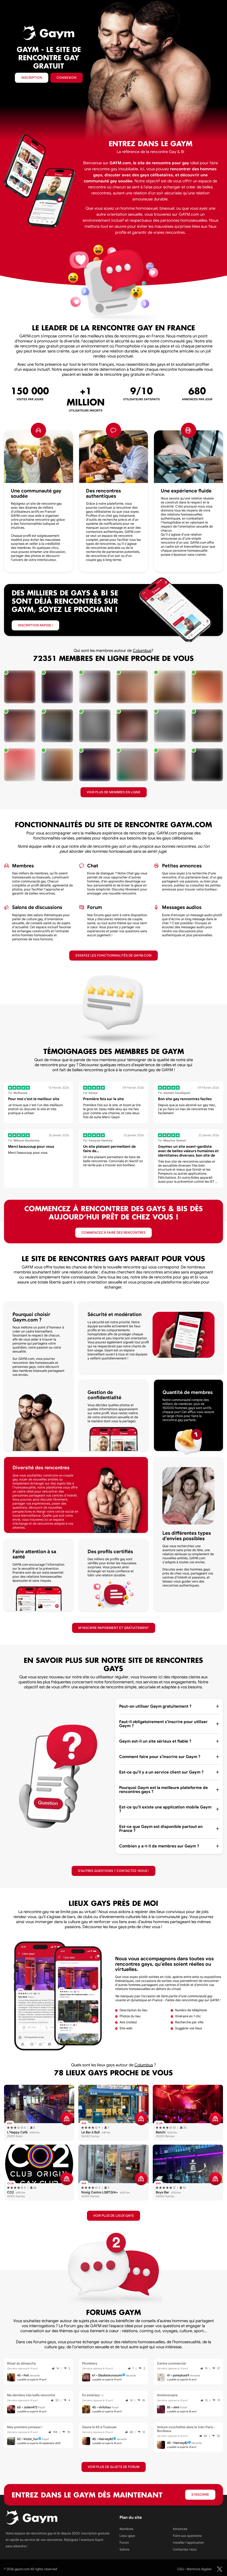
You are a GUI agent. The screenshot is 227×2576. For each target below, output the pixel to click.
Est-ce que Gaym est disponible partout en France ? (161, 1828)
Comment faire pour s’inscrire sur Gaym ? (159, 1756)
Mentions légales (199, 2569)
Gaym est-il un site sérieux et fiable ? (155, 1741)
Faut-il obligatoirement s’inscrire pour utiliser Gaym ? (163, 1723)
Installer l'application (188, 2543)
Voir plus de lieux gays (113, 2216)
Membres (126, 2529)
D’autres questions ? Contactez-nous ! (113, 1871)
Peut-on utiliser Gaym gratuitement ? (155, 1706)
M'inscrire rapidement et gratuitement (113, 1628)
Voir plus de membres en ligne (113, 792)
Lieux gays (127, 2536)
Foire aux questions (187, 2536)
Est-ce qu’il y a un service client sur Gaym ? (161, 1772)
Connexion (66, 78)
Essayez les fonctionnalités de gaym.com (113, 956)
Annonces (180, 2529)
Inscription (31, 78)
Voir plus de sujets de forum (113, 2467)
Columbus (142, 650)
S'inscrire (200, 2495)
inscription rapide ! (35, 625)
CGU (180, 2569)
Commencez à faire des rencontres (113, 1233)
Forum (124, 2543)
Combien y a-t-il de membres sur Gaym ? (159, 1846)
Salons (124, 2549)
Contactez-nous (185, 2549)
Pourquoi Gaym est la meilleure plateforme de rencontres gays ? (163, 1789)
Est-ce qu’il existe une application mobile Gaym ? (165, 1809)
